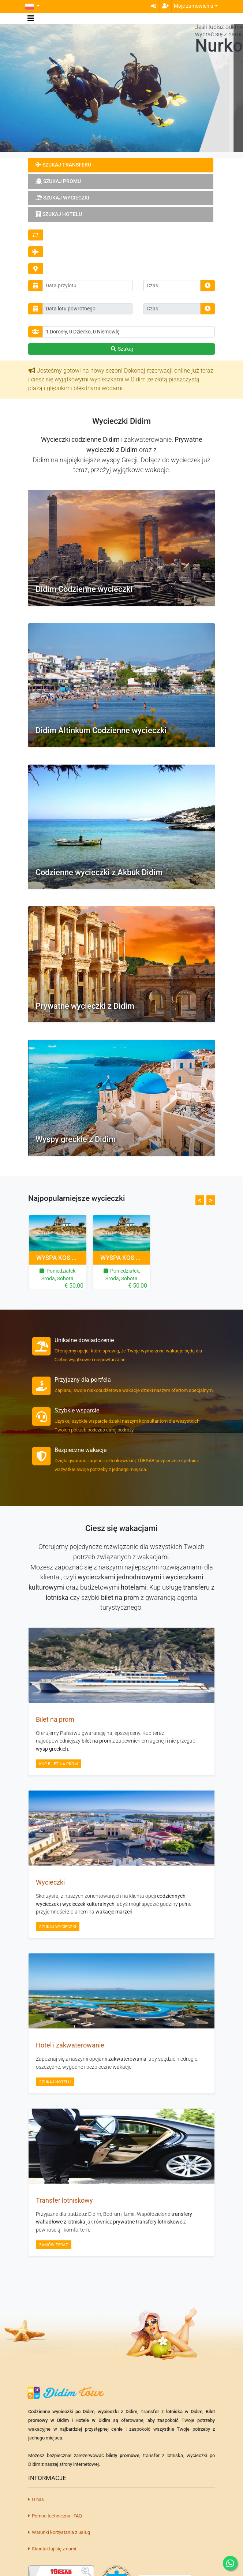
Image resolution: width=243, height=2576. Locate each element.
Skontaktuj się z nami (52, 2548)
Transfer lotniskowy (64, 2200)
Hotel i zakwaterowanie (70, 2045)
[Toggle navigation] (31, 18)
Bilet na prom (55, 1719)
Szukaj (121, 349)
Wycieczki (50, 1882)
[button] (32, 6)
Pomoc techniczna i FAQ (55, 2516)
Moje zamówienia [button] (193, 6)
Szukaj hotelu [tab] (58, 214)
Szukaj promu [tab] (58, 181)
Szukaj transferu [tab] (63, 165)
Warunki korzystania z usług (59, 2532)
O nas (36, 2499)
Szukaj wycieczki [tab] (62, 198)
